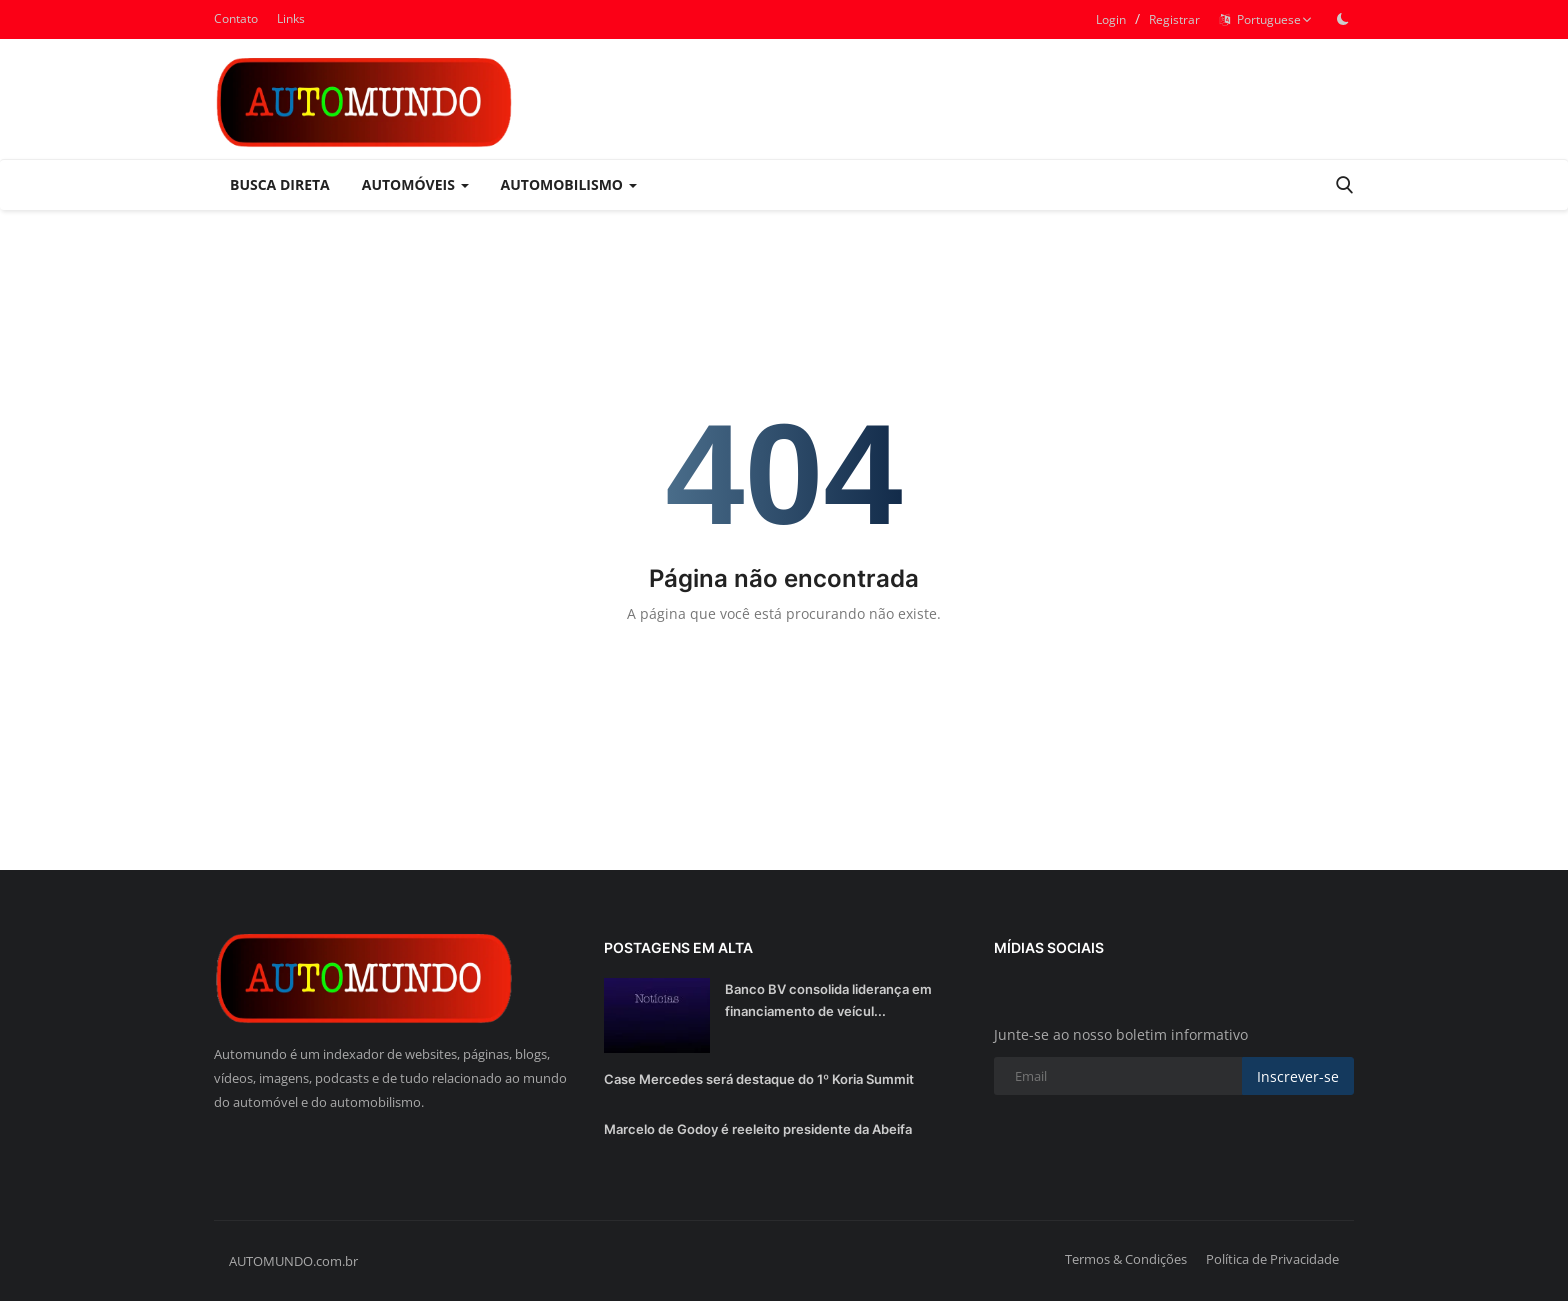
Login (1111, 19)
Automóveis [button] (415, 184)
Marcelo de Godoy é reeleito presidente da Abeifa (758, 1129)
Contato (236, 18)
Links (291, 18)
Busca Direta (280, 184)
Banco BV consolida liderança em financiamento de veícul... (828, 1000)
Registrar (1174, 19)
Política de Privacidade (1272, 1259)
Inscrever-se (1298, 1076)
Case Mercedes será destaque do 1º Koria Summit (759, 1079)
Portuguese (1266, 19)
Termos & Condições (1126, 1259)
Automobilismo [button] (569, 184)
